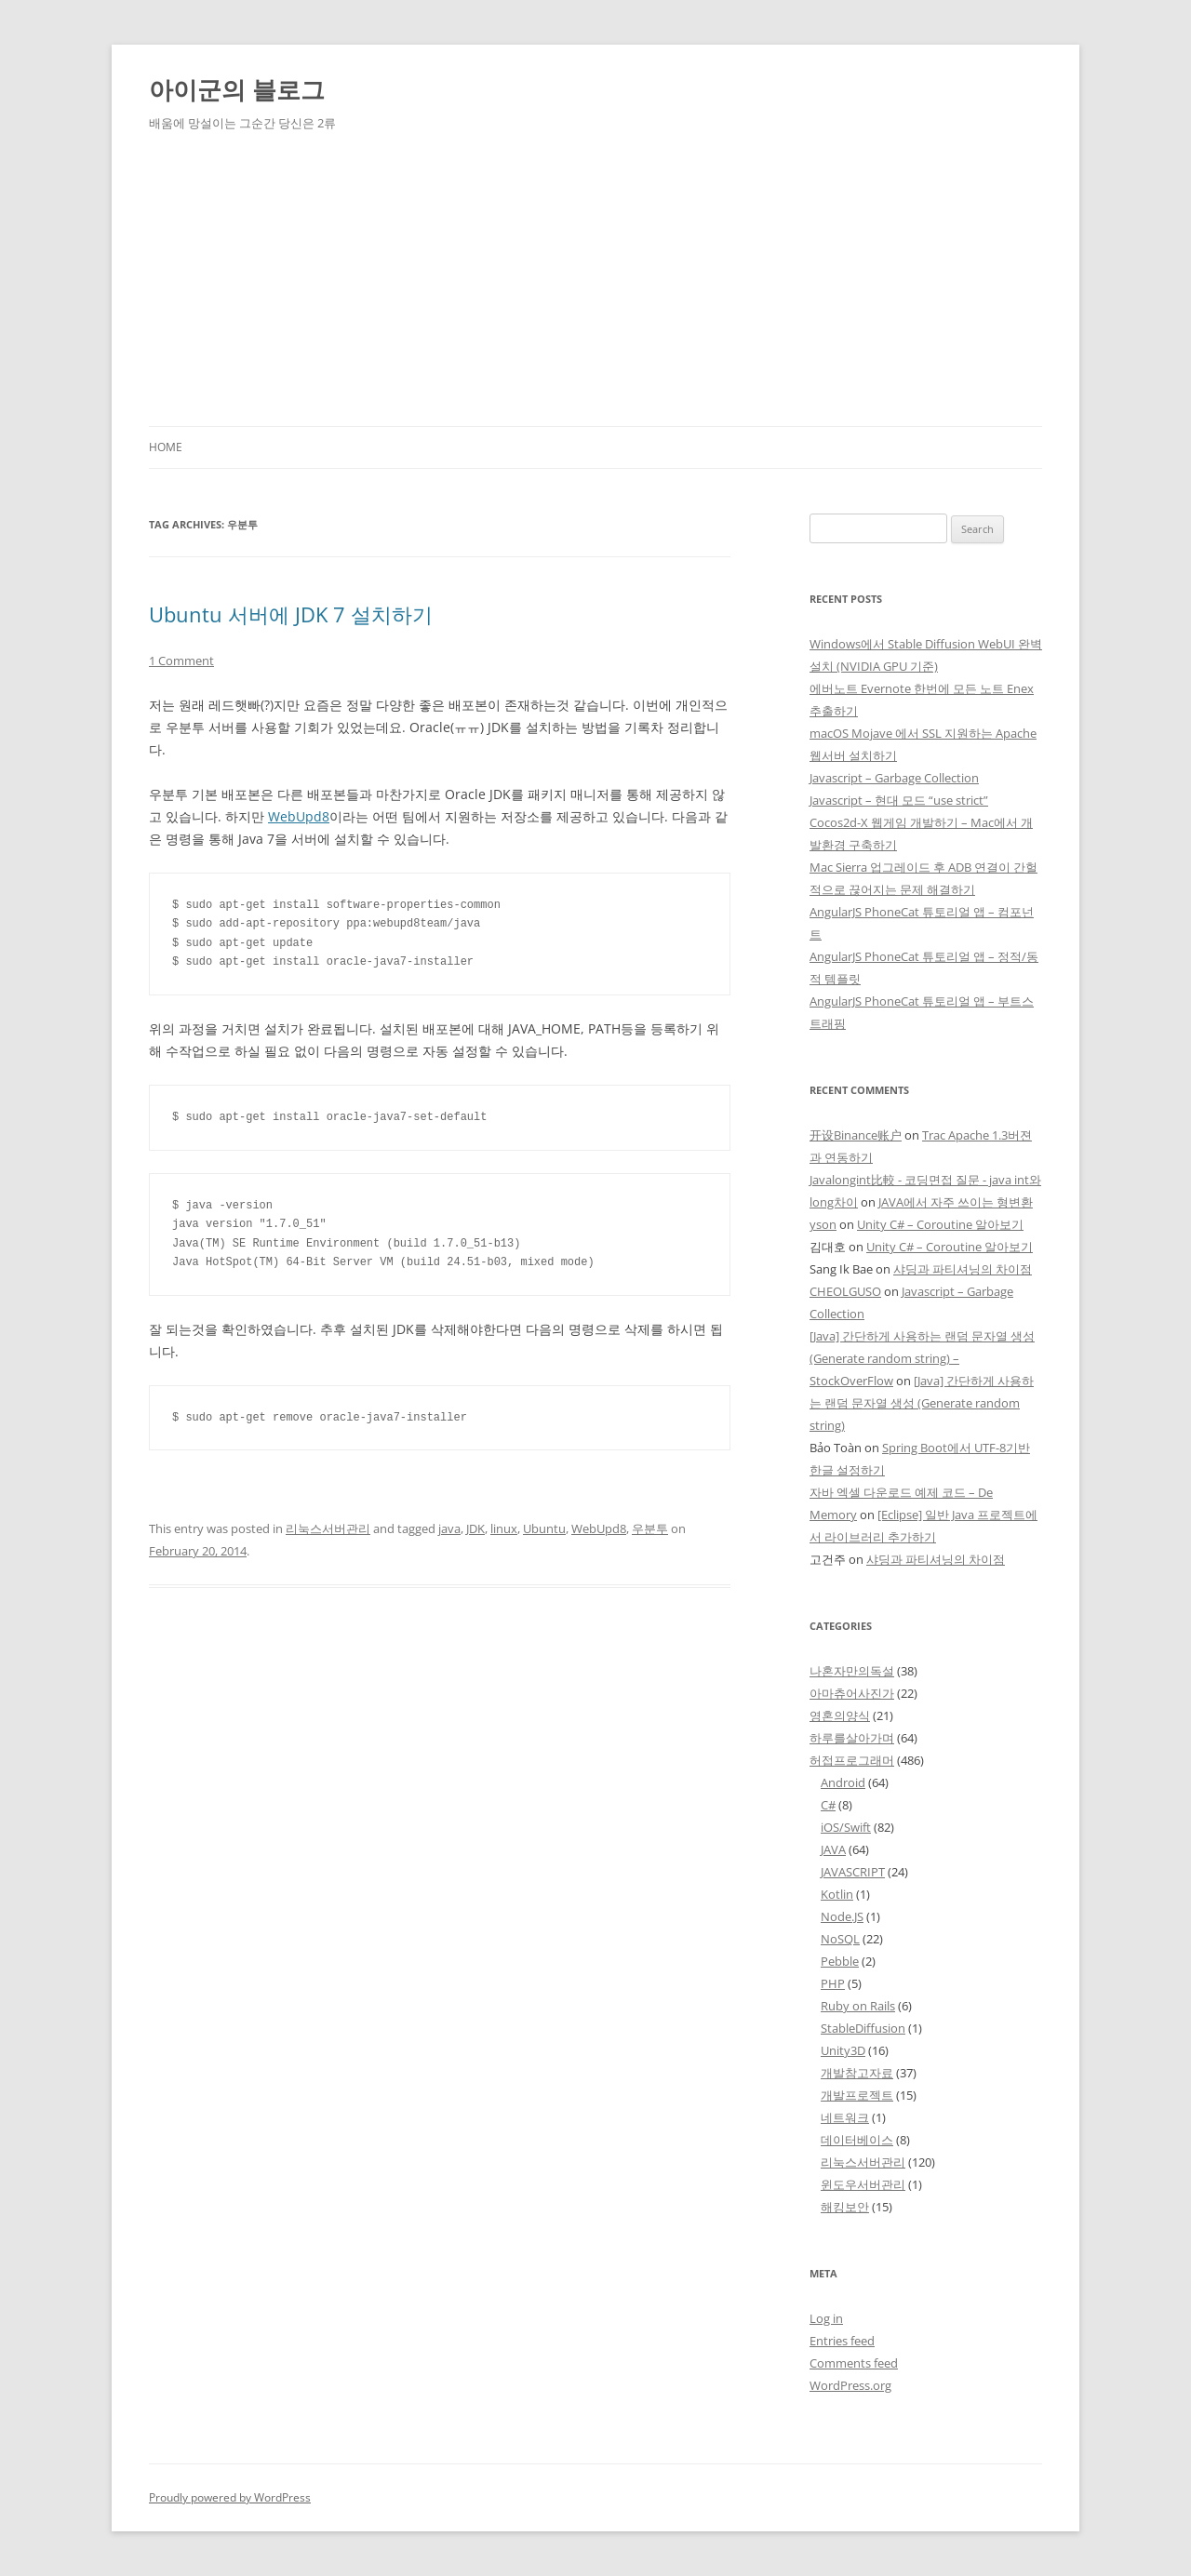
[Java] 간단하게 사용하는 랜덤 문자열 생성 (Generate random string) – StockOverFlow (922, 1358)
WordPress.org (850, 2385)
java (449, 1528)
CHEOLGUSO (845, 1291)
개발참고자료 (857, 2072)
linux (503, 1528)
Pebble (840, 1961)
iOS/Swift (846, 1827)
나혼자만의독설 (852, 1670)
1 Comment (181, 660)
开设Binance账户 (856, 1135)
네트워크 (845, 2117)
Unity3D (843, 2050)
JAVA (833, 1849)
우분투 (650, 1528)
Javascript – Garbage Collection (894, 777)
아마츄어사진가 (852, 1693)
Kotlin (837, 1894)
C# (828, 1804)
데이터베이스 (857, 2139)
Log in (826, 2318)
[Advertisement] (595, 286)
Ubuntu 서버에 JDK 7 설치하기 (291, 614)
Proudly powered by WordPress (230, 2497)
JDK (475, 1528)
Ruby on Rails (858, 2005)
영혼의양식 (840, 1715)
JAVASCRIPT (853, 1871)
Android (843, 1782)
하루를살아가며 (852, 1737)
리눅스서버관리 (328, 1528)
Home (165, 447)
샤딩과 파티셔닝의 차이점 (962, 1269)
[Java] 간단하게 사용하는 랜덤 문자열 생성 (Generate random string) (922, 1403)
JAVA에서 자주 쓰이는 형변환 (955, 1202)
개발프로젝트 (857, 2095)
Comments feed (854, 2363)
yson (823, 1224)
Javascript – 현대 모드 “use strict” (899, 800)
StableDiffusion (863, 2028)
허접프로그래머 (852, 1760)
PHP (833, 1983)
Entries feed (842, 2340)
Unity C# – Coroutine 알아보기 (940, 1224)
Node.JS (842, 1916)
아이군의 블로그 (237, 89)
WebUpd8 (298, 816)
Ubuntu (544, 1528)
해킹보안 (845, 2206)
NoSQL (840, 1938)
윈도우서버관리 (863, 2184)
